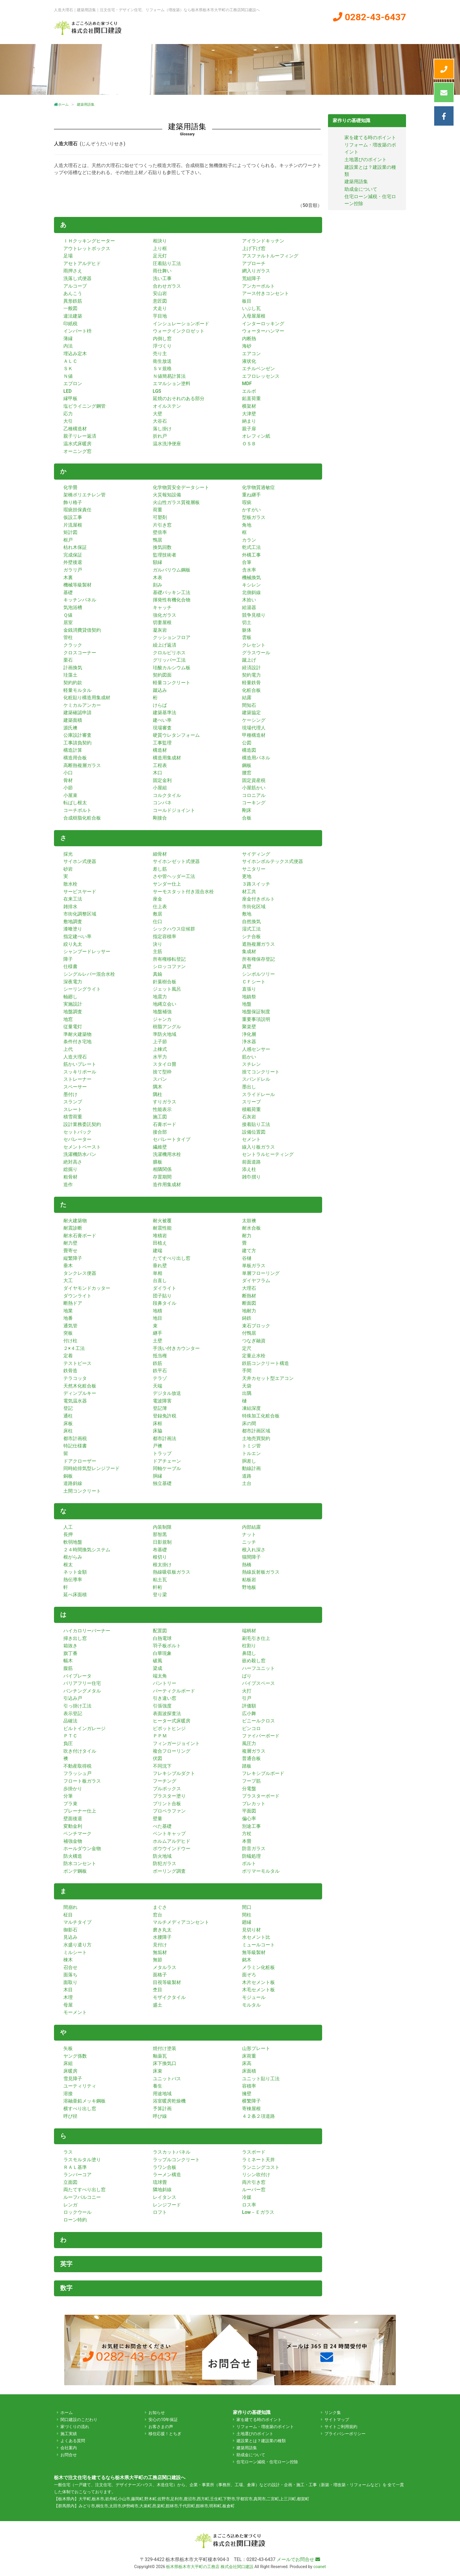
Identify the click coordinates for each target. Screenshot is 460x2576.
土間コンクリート (82, 1491)
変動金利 (72, 1826)
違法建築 (72, 316)
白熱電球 (162, 1638)
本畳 (246, 1841)
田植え (160, 1243)
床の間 (249, 1423)
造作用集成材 (167, 1184)
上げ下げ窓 (253, 248)
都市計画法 (164, 1438)
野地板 (249, 1587)
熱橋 (246, 1564)
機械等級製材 (77, 585)
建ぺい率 (162, 720)
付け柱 (70, 1340)
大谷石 (160, 421)
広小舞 (249, 1713)
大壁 (157, 414)
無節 (157, 1960)
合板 (246, 818)
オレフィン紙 (256, 436)
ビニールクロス (258, 1721)
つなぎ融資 (253, 1340)
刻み (157, 585)
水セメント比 (256, 1937)
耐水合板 (251, 1228)
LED (67, 391)
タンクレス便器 (79, 1273)
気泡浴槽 (72, 607)
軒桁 (157, 1587)
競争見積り (253, 615)
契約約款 (72, 682)
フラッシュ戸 (77, 1773)
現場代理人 (253, 728)
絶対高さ (72, 1162)
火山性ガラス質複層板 (176, 502)
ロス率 (249, 2205)
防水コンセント (79, 1863)
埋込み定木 (75, 353)
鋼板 (246, 765)
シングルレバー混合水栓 (89, 974)
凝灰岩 (160, 630)
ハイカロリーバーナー (86, 1630)
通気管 (70, 1326)
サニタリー (253, 869)
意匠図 (160, 301)
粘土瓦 (160, 1579)
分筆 (68, 1796)
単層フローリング (261, 1273)
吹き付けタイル (79, 1751)
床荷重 (249, 2056)
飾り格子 (72, 502)
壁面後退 (72, 1818)
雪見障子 (72, 2078)
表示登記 (72, 1713)
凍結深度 (251, 1408)
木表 (157, 577)
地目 (157, 1318)
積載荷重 (251, 1109)
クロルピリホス (169, 652)
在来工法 (72, 899)
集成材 (249, 951)
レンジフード (167, 2205)
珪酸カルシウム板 (171, 667)
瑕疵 (246, 502)
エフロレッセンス (261, 376)
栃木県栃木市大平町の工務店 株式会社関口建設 (209, 2566)
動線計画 (251, 1468)
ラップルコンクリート (176, 2159)
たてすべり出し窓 (171, 1258)
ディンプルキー (79, 1393)
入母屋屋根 (253, 316)
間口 (246, 1907)
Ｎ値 (68, 376)
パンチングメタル (82, 1691)
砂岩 (68, 869)
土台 (246, 1483)
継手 (157, 1333)
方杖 (246, 1833)
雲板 (246, 637)
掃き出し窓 (75, 1638)
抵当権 (160, 1355)
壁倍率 (160, 532)
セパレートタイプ (171, 1139)
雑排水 (70, 906)
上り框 (160, 248)
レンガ (70, 2205)
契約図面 (162, 675)
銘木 (246, 1960)
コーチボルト (77, 810)
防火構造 (72, 1856)
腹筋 (68, 1668)
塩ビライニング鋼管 (84, 406)
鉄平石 (160, 1370)
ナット (249, 1534)
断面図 (249, 1303)
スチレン (251, 1064)
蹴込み (160, 690)
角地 (246, 525)
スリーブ (251, 1102)
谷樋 (246, 1258)
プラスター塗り (169, 1796)
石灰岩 (249, 1117)
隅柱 (157, 1094)
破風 (157, 1660)
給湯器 (249, 607)
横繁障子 (251, 2101)
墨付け (70, 1094)
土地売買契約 (256, 1438)
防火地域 (162, 1856)
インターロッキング (263, 323)
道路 (246, 1476)
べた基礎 (162, 1826)
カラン (249, 540)
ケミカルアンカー (82, 705)
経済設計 (251, 667)
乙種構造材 (75, 428)
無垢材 (160, 1952)
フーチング (164, 1781)
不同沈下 (162, 1766)
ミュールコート (258, 1945)
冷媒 (246, 2197)
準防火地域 (164, 1034)
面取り (70, 1982)
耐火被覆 (162, 1220)
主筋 (157, 951)
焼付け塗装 (164, 2048)
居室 (68, 622)
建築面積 (72, 720)
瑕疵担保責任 (77, 509)
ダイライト (164, 1288)
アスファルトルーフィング (270, 256)
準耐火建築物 (77, 1034)
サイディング (256, 854)
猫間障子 (251, 1557)
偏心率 (249, 1818)
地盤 (246, 1004)
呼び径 (70, 2116)
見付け (160, 1945)
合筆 (246, 562)
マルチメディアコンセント (181, 1922)
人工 (68, 1527)
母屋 (68, 2005)
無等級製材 (253, 1952)
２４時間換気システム (86, 1549)
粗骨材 (70, 1177)
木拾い (249, 600)
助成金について (360, 189)
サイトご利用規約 (340, 2426)
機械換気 (251, 577)
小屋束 (70, 795)
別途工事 (251, 1826)
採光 (68, 854)
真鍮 (157, 974)
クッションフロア (171, 637)
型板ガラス (253, 517)
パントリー (164, 1683)
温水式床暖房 (77, 443)
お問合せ (68, 2454)
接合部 (160, 1132)
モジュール (253, 1997)
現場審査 (162, 728)
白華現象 (162, 1653)
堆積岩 (160, 1235)
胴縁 (157, 1476)
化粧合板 (251, 690)
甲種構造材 (253, 735)
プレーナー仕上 (79, 1811)
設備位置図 (253, 1132)
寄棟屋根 (251, 2108)
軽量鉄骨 (251, 682)
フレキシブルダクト (174, 1773)
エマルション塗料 (171, 383)
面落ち (70, 1974)
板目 (246, 301)
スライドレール (258, 1094)
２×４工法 (74, 1348)
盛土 (157, 2005)
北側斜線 (251, 592)
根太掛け (162, 1564)
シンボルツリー (258, 974)
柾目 (68, 1915)
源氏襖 (70, 728)
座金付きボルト (258, 899)
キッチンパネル (79, 600)
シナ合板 (251, 936)
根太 (68, 1564)
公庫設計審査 (77, 735)
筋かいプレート (79, 1064)
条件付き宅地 (77, 1041)
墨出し (249, 1087)
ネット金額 (75, 1572)
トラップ (162, 1453)
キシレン (251, 585)
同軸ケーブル (167, 1468)
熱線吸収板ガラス (171, 1572)
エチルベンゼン (258, 368)
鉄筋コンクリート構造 (265, 1363)
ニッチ (249, 1542)
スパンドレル (256, 1079)
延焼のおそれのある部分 (178, 398)
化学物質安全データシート (181, 487)
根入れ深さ (253, 1549)
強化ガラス (164, 615)
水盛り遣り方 (77, 1945)
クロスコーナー (79, 652)
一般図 (70, 308)
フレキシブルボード (263, 1773)
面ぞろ (249, 1974)
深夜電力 (72, 981)
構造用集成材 (167, 758)
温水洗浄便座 (167, 443)
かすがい (251, 509)
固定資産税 (253, 780)
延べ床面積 (75, 1594)
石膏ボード (164, 1124)
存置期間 (162, 1177)
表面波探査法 (167, 1713)
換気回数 (162, 547)
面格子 (160, 1974)
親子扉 (249, 428)
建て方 (249, 1250)
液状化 (249, 361)
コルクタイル (167, 795)
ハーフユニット (258, 1668)
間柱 (246, 1915)
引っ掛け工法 (77, 1706)
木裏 (68, 577)
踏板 (246, 1766)
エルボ (249, 391)
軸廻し (70, 996)
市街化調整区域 (79, 914)
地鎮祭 (249, 996)
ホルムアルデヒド (171, 1841)
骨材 (68, 780)
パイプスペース (258, 1683)
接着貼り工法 (256, 1124)
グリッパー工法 (169, 660)
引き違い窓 (164, 1698)
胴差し (249, 1461)
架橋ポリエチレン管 (84, 495)
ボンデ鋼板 (75, 1871)
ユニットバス (167, 2078)
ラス (68, 2152)
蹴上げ (249, 660)
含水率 (249, 570)
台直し (160, 1280)
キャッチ (162, 607)
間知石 (249, 705)
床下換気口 (164, 2063)
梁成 (157, 1668)
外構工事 (251, 555)
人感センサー (256, 1049)
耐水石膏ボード (79, 1235)
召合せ (70, 1967)
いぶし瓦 (251, 308)
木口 (157, 773)
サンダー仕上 (167, 884)
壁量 (157, 1818)
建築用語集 (356, 181)
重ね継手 (251, 495)
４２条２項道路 (258, 2116)
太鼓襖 (249, 1220)
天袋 (246, 1386)
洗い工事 (162, 278)
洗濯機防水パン (79, 1154)
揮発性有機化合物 (171, 600)
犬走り (160, 308)
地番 (68, 1318)
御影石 (70, 1930)
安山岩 (160, 293)
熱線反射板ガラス (261, 1572)
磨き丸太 (162, 1930)
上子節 (160, 1041)
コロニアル (253, 795)
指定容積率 (164, 936)
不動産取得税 (77, 1766)
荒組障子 (251, 278)
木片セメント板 (258, 1982)
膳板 (157, 1162)
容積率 (249, 2086)
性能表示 (162, 1109)
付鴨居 (249, 1333)
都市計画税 (75, 1438)
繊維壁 (160, 1147)
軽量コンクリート (171, 682)
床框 (157, 1423)
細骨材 (160, 854)
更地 (246, 876)
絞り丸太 (72, 944)
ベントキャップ (169, 1833)
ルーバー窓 (253, 2189)
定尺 (246, 1348)
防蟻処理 (251, 1856)
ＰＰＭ (160, 1736)
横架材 (249, 406)
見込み (70, 1937)
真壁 (246, 966)
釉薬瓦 (160, 2056)
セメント (251, 1139)
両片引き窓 (253, 2182)
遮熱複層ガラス (258, 944)
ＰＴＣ (70, 1736)
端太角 (160, 1676)
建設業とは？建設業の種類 (261, 2440)
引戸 (246, 1698)
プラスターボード (261, 1796)
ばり (246, 1676)
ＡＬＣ (70, 361)
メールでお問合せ (298, 2559)
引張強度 (162, 1706)
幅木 (68, 1660)
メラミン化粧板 (258, 1967)
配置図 (160, 1630)
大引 (68, 421)
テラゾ (160, 1378)
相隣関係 (162, 1169)
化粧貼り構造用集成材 (86, 697)
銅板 (68, 1476)
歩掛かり (72, 1788)
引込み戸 (72, 1698)
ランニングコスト (261, 2167)
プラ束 (70, 1803)
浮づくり (162, 346)
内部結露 (251, 1527)
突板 (68, 1333)
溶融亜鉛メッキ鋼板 (84, 2101)
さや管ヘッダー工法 (174, 876)
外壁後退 (72, 562)
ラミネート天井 (258, 2159)
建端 (157, 1250)
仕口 (157, 921)
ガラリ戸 (72, 570)
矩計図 (70, 532)
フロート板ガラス (82, 1781)
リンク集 (332, 2412)
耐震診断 (72, 1228)
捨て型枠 (162, 1072)
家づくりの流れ (267, 31)
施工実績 (308, 31)
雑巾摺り (251, 1177)
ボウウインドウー (171, 1848)
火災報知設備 (167, 495)
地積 (157, 1311)
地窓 (68, 1019)
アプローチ (253, 263)
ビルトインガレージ (84, 1728)
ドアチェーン (167, 1461)
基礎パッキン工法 (171, 592)
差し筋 (160, 869)
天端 (157, 1386)
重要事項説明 (256, 1019)
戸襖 (157, 1446)
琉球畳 (160, 2182)
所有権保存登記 (258, 959)
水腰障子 (162, 1937)
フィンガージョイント (176, 1743)
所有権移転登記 (169, 959)
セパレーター (77, 1139)
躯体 (246, 630)
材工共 (249, 891)
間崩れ (70, 1907)
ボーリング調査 (169, 1871)
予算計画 (162, 2108)
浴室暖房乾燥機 (169, 2101)
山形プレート (256, 2048)
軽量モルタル (77, 690)
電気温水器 (75, 1401)
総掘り (70, 1169)
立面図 (70, 2182)
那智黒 (160, 1534)
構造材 (160, 750)
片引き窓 (162, 525)
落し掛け (162, 428)
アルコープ (75, 286)
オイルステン (167, 406)
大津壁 (249, 414)
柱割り (249, 1645)
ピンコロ (251, 1728)
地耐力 (249, 1311)
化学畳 (70, 487)
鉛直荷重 (251, 398)
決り (157, 944)
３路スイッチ (256, 884)
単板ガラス (253, 1265)
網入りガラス (256, 271)
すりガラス (164, 1102)
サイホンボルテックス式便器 (272, 861)
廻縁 (246, 1922)
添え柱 (249, 1169)
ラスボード (253, 2152)
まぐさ (160, 1907)
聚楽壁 (249, 1026)
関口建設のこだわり (211, 31)
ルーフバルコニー (82, 2197)
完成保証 (72, 555)
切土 (246, 622)
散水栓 (70, 884)
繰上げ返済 (164, 645)
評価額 (249, 1706)
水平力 (160, 1057)
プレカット (253, 1803)
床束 (157, 2071)
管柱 (68, 637)
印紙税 (70, 323)
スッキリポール (79, 1072)
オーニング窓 (77, 451)
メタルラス (164, 1967)
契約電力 (251, 675)
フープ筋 (251, 1781)
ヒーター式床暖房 (171, 1721)
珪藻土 (70, 675)
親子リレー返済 (79, 436)
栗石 (68, 660)
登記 (68, 1408)
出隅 (246, 1393)
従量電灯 (72, 1026)
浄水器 (249, 1041)
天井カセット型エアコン (268, 1378)
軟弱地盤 (72, 1542)
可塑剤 (160, 517)
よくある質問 (384, 31)
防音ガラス (253, 1848)
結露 (246, 697)
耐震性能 (162, 1228)
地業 (68, 1311)
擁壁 (246, 2093)
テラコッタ (75, 1378)
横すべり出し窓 (79, 2108)
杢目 (157, 1989)
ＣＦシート (253, 981)
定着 (68, 1355)
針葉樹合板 (164, 981)
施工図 (160, 1117)
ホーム (167, 31)
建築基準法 (164, 712)
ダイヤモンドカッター (86, 1288)
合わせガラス (167, 286)
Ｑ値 (67, 615)
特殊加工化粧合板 (261, 1416)
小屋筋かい (253, 787)
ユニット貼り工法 (261, 2078)
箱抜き (70, 1645)
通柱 (68, 1416)
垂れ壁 (160, 1265)
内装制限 (162, 1527)
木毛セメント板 (258, 1989)
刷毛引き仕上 (256, 1638)
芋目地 (160, 316)
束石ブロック (256, 1326)
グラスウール (256, 652)
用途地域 (162, 2093)
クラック (72, 645)
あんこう (72, 293)
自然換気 (251, 921)
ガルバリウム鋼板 (171, 570)
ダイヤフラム (256, 1280)
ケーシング (253, 720)
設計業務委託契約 (82, 1124)
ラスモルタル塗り (82, 2159)
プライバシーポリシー (345, 2433)
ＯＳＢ (249, 443)
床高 (246, 2063)
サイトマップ (336, 2419)
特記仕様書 (75, 1446)
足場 (68, 256)
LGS (157, 391)
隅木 (157, 1087)
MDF (247, 383)
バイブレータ (77, 1676)
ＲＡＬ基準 (75, 2167)
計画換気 (72, 667)
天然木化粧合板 (79, 1386)
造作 (68, 1184)
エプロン (72, 383)
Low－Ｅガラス (258, 2212)
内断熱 (249, 338)
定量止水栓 (253, 1355)
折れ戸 (160, 436)
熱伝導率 (72, 1579)
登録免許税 (164, 1416)
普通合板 (251, 1758)
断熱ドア (72, 1303)
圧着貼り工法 (167, 263)
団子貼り (162, 1296)
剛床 (246, 810)
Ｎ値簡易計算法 (169, 376)
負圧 (68, 1743)
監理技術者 (164, 555)
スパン (160, 1079)
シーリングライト (82, 989)
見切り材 (251, 1930)
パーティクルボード (174, 1691)
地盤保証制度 (256, 1011)
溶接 (68, 2093)
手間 (246, 1370)
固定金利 (162, 780)
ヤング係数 (75, 2056)
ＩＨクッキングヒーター (89, 241)
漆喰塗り (72, 929)
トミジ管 (251, 1446)
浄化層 (249, 1034)
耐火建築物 (75, 1220)
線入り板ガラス (258, 1147)
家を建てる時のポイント (370, 137)
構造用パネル (256, 758)
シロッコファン (169, 966)
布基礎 (160, 1549)
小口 (68, 773)
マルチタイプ (77, 1922)
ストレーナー (77, 1079)
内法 (68, 346)
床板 (68, 1423)
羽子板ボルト (167, 1645)
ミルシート (75, 1952)
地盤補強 (162, 1011)
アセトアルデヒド (82, 263)
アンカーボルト (258, 286)
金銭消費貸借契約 (82, 630)
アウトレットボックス (86, 248)
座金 (157, 899)
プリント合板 (167, 1803)
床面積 (249, 2071)
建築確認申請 (77, 712)
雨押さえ (72, 271)
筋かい (249, 1057)
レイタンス (164, 2197)
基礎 (68, 592)
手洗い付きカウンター (176, 1348)
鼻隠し (249, 1653)
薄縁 (68, 338)
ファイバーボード (261, 1736)
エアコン (251, 353)
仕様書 (70, 966)
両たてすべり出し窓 (84, 2189)
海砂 (246, 346)
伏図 (157, 1758)
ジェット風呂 (167, 989)
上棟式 (160, 1049)
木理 (68, 1997)
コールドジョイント (174, 810)
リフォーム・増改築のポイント (265, 2426)
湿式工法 (251, 929)
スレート (72, 1109)
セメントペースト (82, 1147)
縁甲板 (70, 398)
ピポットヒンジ (169, 1728)
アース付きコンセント (265, 293)
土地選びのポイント (365, 159)
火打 (246, 1691)
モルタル (251, 2005)
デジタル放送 (167, 1393)
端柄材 (249, 1630)
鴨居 (157, 540)
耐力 (246, 1235)
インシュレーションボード (181, 323)
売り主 (160, 353)
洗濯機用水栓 (167, 1154)
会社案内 (344, 31)
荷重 (157, 509)
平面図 (249, 1811)
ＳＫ (68, 368)
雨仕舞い (162, 271)
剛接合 (160, 818)
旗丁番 (70, 1653)
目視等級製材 (167, 1982)
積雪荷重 (72, 1117)
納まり (249, 421)
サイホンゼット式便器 (176, 861)
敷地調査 (72, 921)
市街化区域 (253, 906)
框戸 (68, 540)
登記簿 (160, 1408)
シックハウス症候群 (174, 929)
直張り (249, 989)
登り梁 (160, 1594)
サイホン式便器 (79, 861)
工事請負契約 (77, 743)
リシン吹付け (256, 2174)
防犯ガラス (164, 1863)
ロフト (160, 2212)
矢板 (68, 2048)
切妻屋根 (162, 622)
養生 (157, 2086)
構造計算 (72, 750)
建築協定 (251, 712)
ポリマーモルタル (261, 1871)
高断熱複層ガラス (82, 765)
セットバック (77, 1132)
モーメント (75, 2012)
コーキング (253, 802)
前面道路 (251, 1162)
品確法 (70, 1721)
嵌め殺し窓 (253, 1660)
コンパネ (162, 802)
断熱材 (249, 1296)
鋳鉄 (246, 1318)
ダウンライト (77, 1296)
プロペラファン (169, 1811)
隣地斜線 (162, 2189)
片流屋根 (72, 525)
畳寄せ (70, 1250)
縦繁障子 (72, 1258)
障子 (68, 959)
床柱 (68, 1431)
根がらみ (72, 1557)
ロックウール (77, 2212)
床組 (68, 2063)
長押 (68, 1534)
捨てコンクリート (261, 1072)
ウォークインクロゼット (178, 331)
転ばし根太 (75, 802)
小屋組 (160, 787)
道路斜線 (72, 1483)
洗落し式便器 (77, 278)
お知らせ (156, 2412)
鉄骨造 (70, 1370)
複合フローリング (171, 1751)
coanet (319, 2566)
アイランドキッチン (263, 241)
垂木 (68, 1265)
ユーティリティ (79, 2086)
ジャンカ (162, 1019)
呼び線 (160, 2116)
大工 (68, 1280)
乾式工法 (251, 547)
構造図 (249, 750)
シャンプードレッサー (86, 951)
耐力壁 (70, 1243)
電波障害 (162, 1401)
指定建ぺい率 (77, 936)
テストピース (77, 1363)
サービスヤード (79, 891)
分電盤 (249, 1788)
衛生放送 (162, 361)
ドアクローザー (79, 1461)
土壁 (157, 1340)
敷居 (157, 914)
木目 (68, 1989)
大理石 (249, 1288)
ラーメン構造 (167, 2174)
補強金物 (72, 1841)
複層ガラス (253, 1751)
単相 (157, 1273)
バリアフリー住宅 (82, 1683)
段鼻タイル (164, 1303)
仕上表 (160, 906)
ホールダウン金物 (82, 1848)
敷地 (246, 914)
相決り (160, 241)
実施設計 (72, 1004)
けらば (160, 705)
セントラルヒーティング (268, 1154)
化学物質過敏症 (258, 487)
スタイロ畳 (164, 1064)
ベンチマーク (77, 1833)
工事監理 (162, 743)
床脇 (157, 1431)
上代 (68, 1049)
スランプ (72, 1102)
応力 (68, 414)
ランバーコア (77, 2174)
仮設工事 (72, 517)
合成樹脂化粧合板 (82, 818)
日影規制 (162, 1542)
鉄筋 (157, 1363)
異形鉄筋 (72, 301)
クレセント (253, 645)
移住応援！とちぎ (164, 2433)
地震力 (160, 996)
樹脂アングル (167, 1026)
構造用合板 (75, 758)
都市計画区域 (256, 1431)
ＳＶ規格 (162, 368)
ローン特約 (75, 2220)
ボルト (249, 1863)
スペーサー (75, 1087)
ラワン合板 (164, 2167)
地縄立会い (164, 1004)
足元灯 (160, 256)
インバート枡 (77, 331)
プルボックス (167, 1788)
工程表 (160, 765)
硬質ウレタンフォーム (176, 735)
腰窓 (246, 773)
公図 (246, 743)
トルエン (251, 1453)
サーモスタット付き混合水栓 (183, 891)
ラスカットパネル (171, 2152)
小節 (68, 787)
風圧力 (249, 1743)
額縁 (157, 562)
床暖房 (70, 2071)
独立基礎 (162, 1483)
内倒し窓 (162, 338)
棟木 (68, 1960)
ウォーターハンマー (263, 331)
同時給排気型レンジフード (91, 1468)
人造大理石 (75, 1057)
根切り (160, 1557)
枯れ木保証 (75, 547)
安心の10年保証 (163, 2419)
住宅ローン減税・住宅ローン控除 (267, 2461)
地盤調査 (72, 1011)
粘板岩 (249, 1579)
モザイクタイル (169, 1997)
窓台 (157, 1915)
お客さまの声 (160, 2426)
